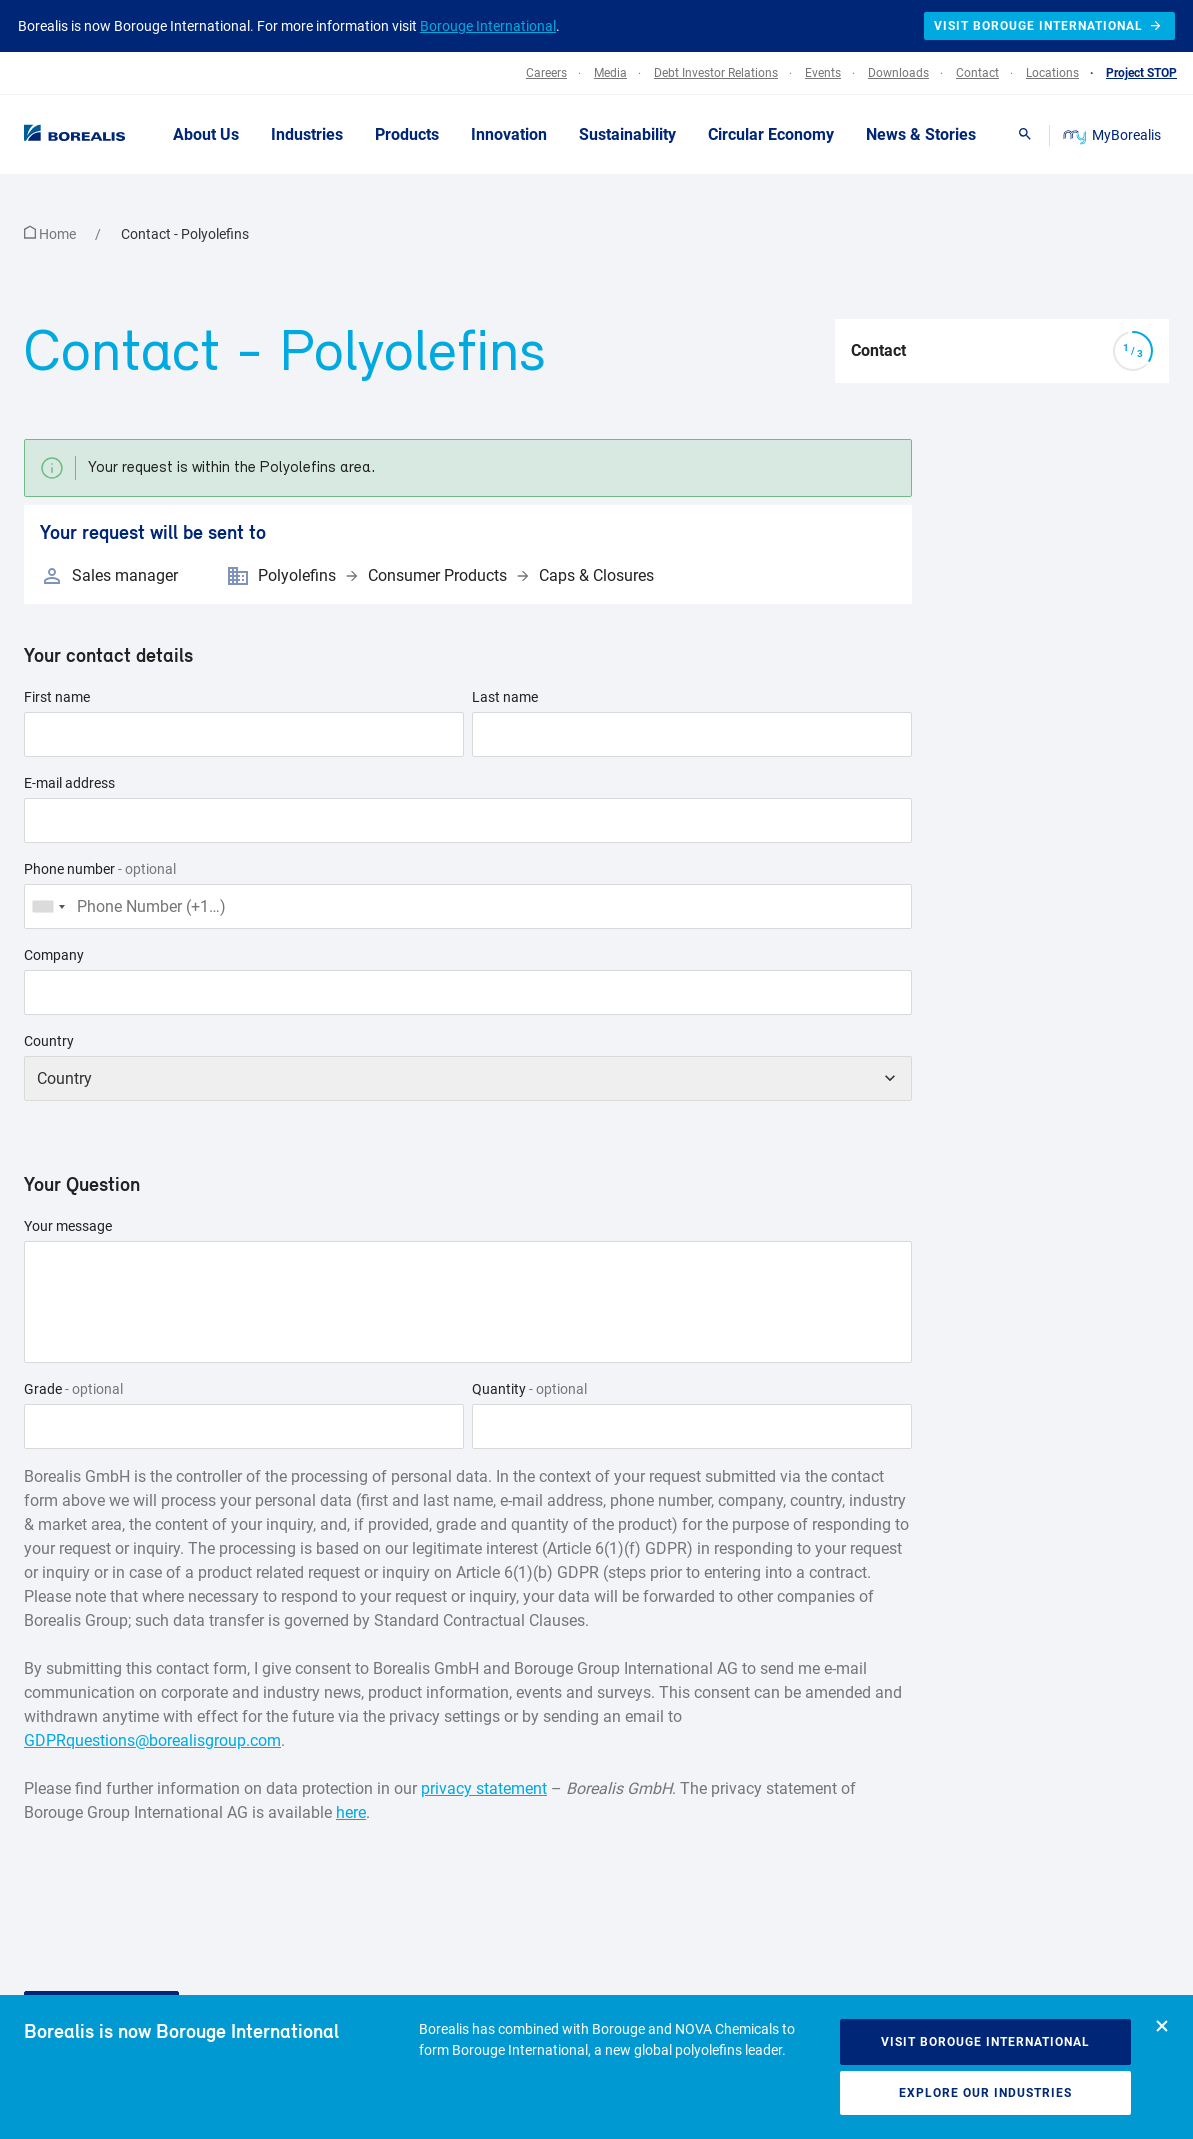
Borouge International (488, 26)
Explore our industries (985, 2093)
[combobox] (48, 906)
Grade (73, 1389)
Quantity (529, 1389)
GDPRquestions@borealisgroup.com (152, 1740)
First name (57, 697)
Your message (68, 1226)
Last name (505, 697)
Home (51, 234)
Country (49, 1041)
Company (54, 955)
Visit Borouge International (985, 2042)
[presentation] (176, 1880)
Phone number (100, 869)
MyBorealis (1113, 135)
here (351, 1812)
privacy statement (484, 1788)
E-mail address (69, 783)
